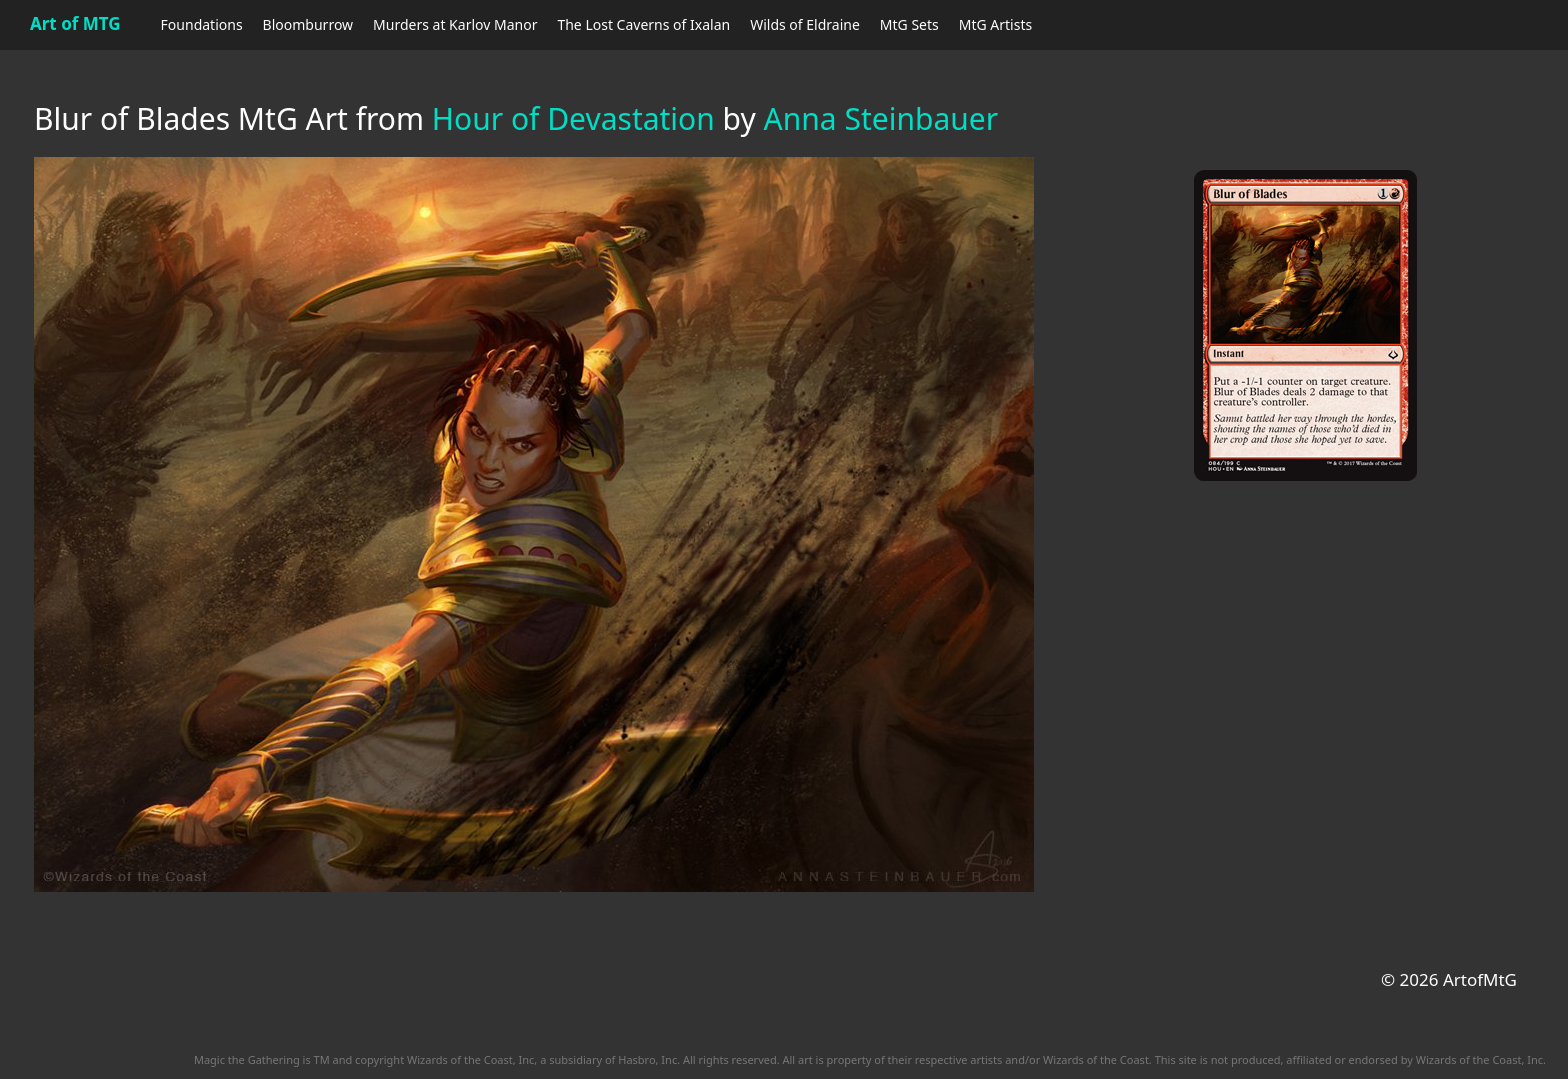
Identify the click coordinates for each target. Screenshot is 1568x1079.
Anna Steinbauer (881, 118)
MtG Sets (909, 24)
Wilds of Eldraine (805, 24)
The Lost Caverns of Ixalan (643, 24)
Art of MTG (75, 23)
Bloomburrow (308, 24)
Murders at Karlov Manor (455, 24)
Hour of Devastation (573, 118)
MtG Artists (995, 24)
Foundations (202, 24)
